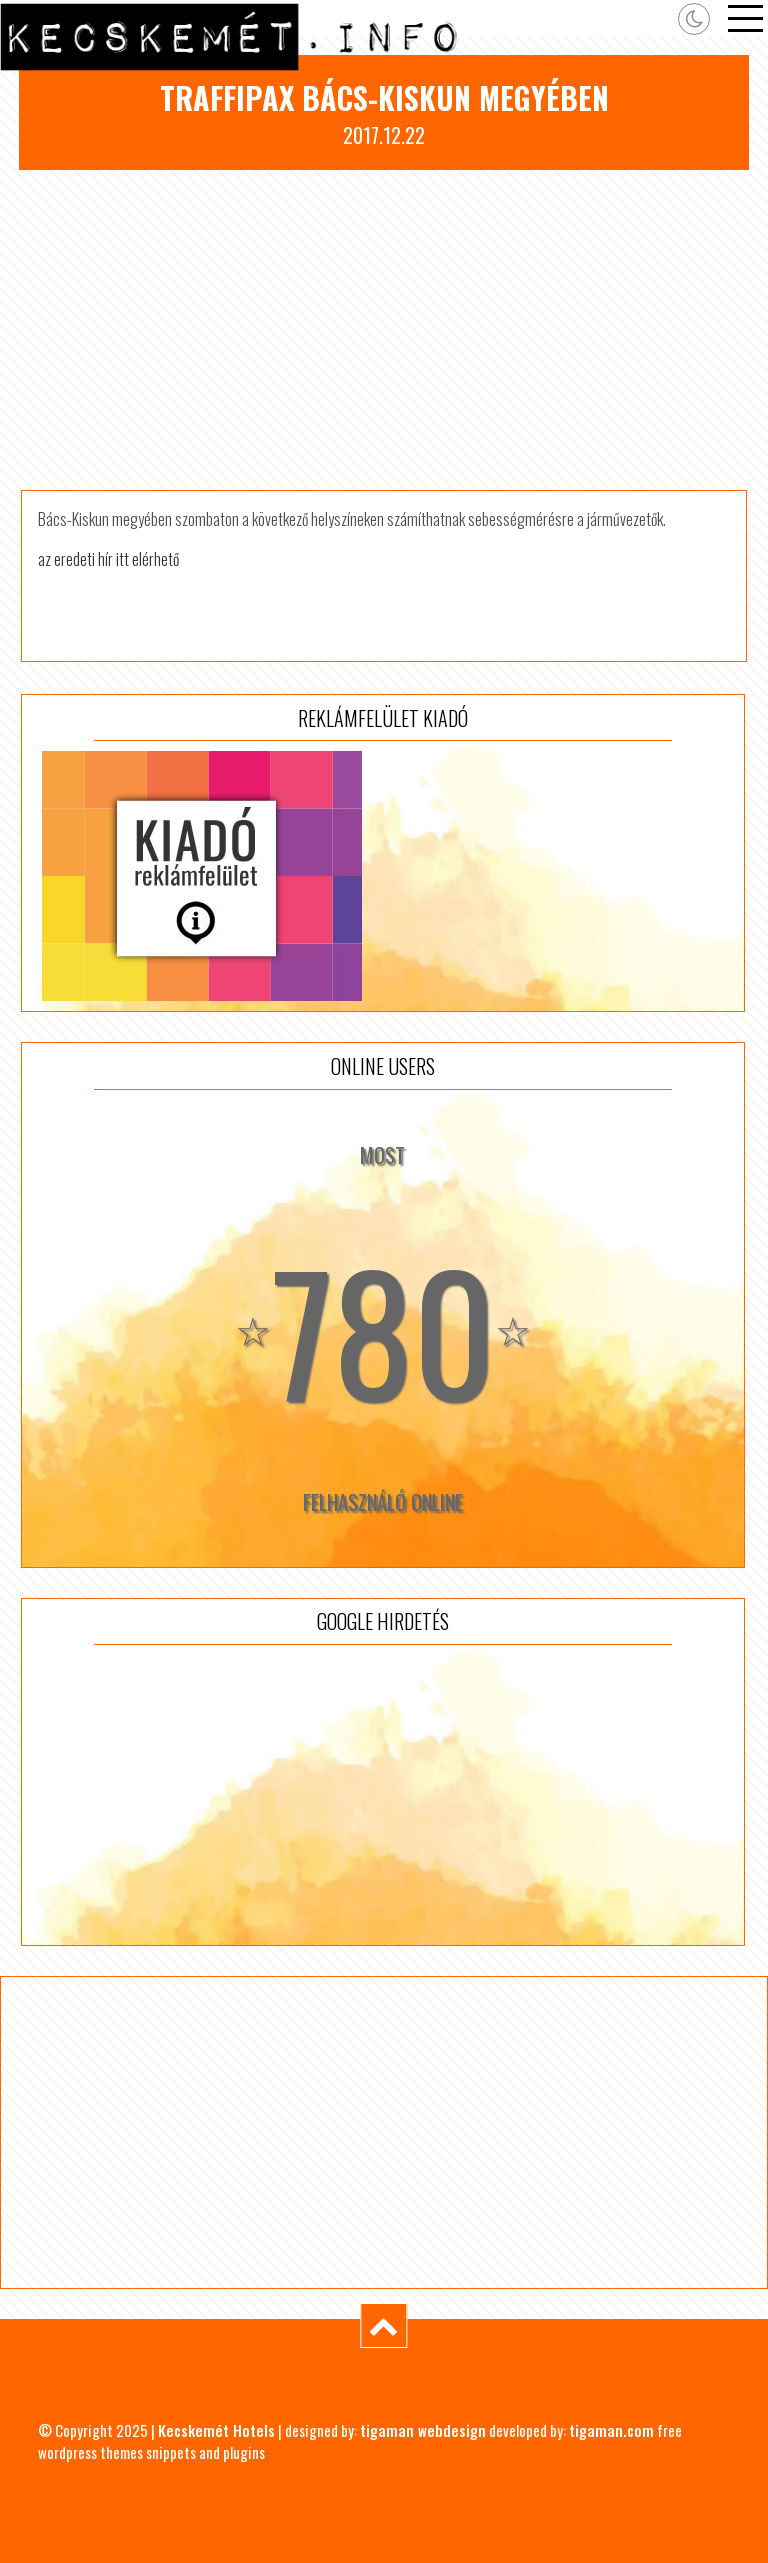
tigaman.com (611, 2430)
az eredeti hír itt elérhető (108, 559)
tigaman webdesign (423, 2430)
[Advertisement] (384, 330)
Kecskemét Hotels (216, 2430)
